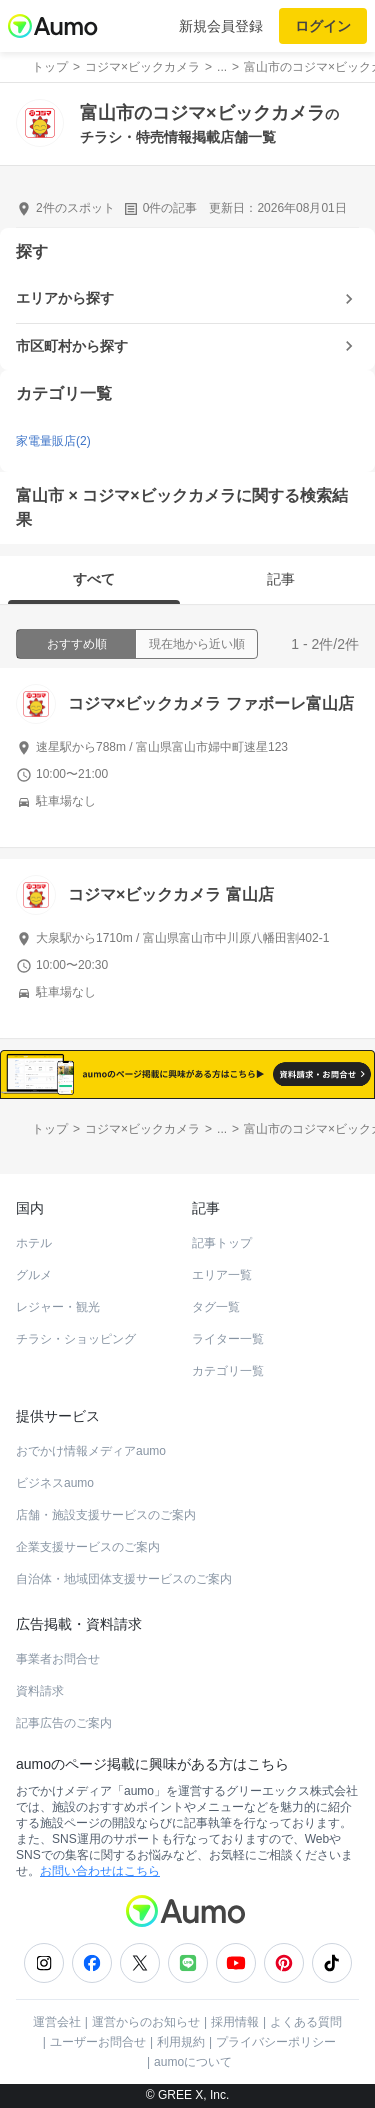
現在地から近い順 (197, 644)
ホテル (34, 1243)
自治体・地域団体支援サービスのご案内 (124, 1579)
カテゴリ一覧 (228, 1371)
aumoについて (193, 2062)
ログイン (323, 26)
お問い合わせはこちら (100, 1871)
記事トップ (222, 1243)
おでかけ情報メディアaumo (91, 1451)
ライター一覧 (228, 1339)
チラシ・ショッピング (76, 1339)
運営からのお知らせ (146, 2022)
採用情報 (235, 2022)
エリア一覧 (222, 1275)
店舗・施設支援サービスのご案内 (106, 1515)
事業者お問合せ (58, 1659)
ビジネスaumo (55, 1483)
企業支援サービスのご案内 (88, 1547)
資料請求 (40, 1691)
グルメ (34, 1275)
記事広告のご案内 (64, 1723)
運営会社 (57, 2022)
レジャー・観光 (58, 1307)
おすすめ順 (77, 644)
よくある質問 (306, 2022)
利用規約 (181, 2042)
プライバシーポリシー (276, 2042)
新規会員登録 (221, 26)
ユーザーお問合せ (98, 2042)
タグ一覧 (216, 1307)
